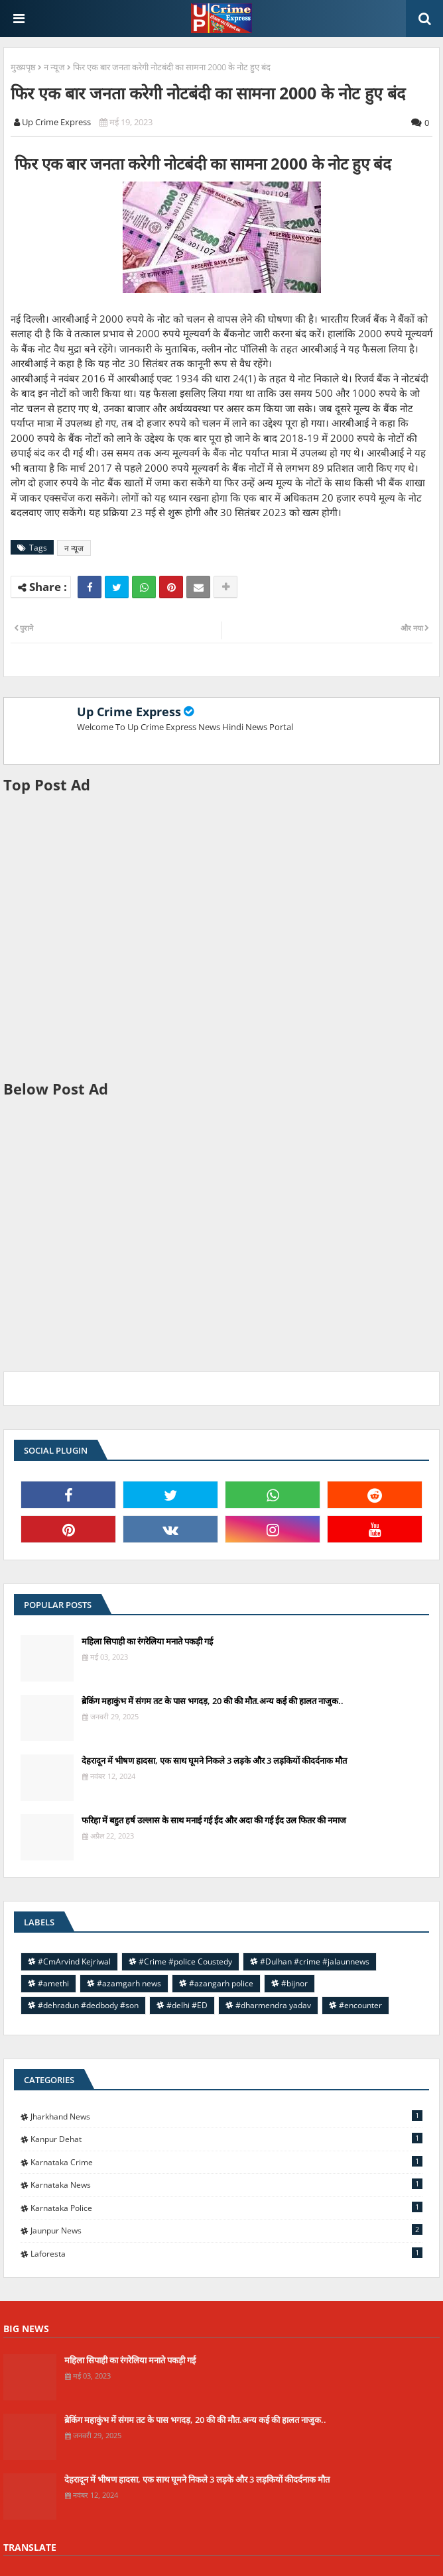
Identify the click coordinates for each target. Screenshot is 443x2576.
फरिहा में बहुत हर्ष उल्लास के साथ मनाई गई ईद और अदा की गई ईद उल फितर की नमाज (214, 1820)
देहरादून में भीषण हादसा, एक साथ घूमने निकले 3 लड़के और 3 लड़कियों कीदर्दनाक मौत (214, 1760)
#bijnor (294, 1983)
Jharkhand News (226, 2116)
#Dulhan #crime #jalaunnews (314, 1961)
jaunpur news (226, 2230)
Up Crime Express (129, 712)
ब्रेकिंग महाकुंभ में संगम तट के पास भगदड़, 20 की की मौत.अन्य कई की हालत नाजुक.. (213, 1701)
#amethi (53, 1983)
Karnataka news (226, 2184)
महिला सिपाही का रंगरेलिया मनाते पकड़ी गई (147, 1641)
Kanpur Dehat (226, 2139)
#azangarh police (221, 1983)
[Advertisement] (221, 936)
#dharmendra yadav (273, 2005)
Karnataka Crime (226, 2162)
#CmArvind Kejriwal (74, 1961)
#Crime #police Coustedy (185, 1961)
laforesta (226, 2253)
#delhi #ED (187, 2005)
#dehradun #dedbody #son (88, 2005)
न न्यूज (54, 67)
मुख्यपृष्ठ (23, 67)
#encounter (360, 2005)
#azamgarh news (129, 1983)
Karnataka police (226, 2208)
